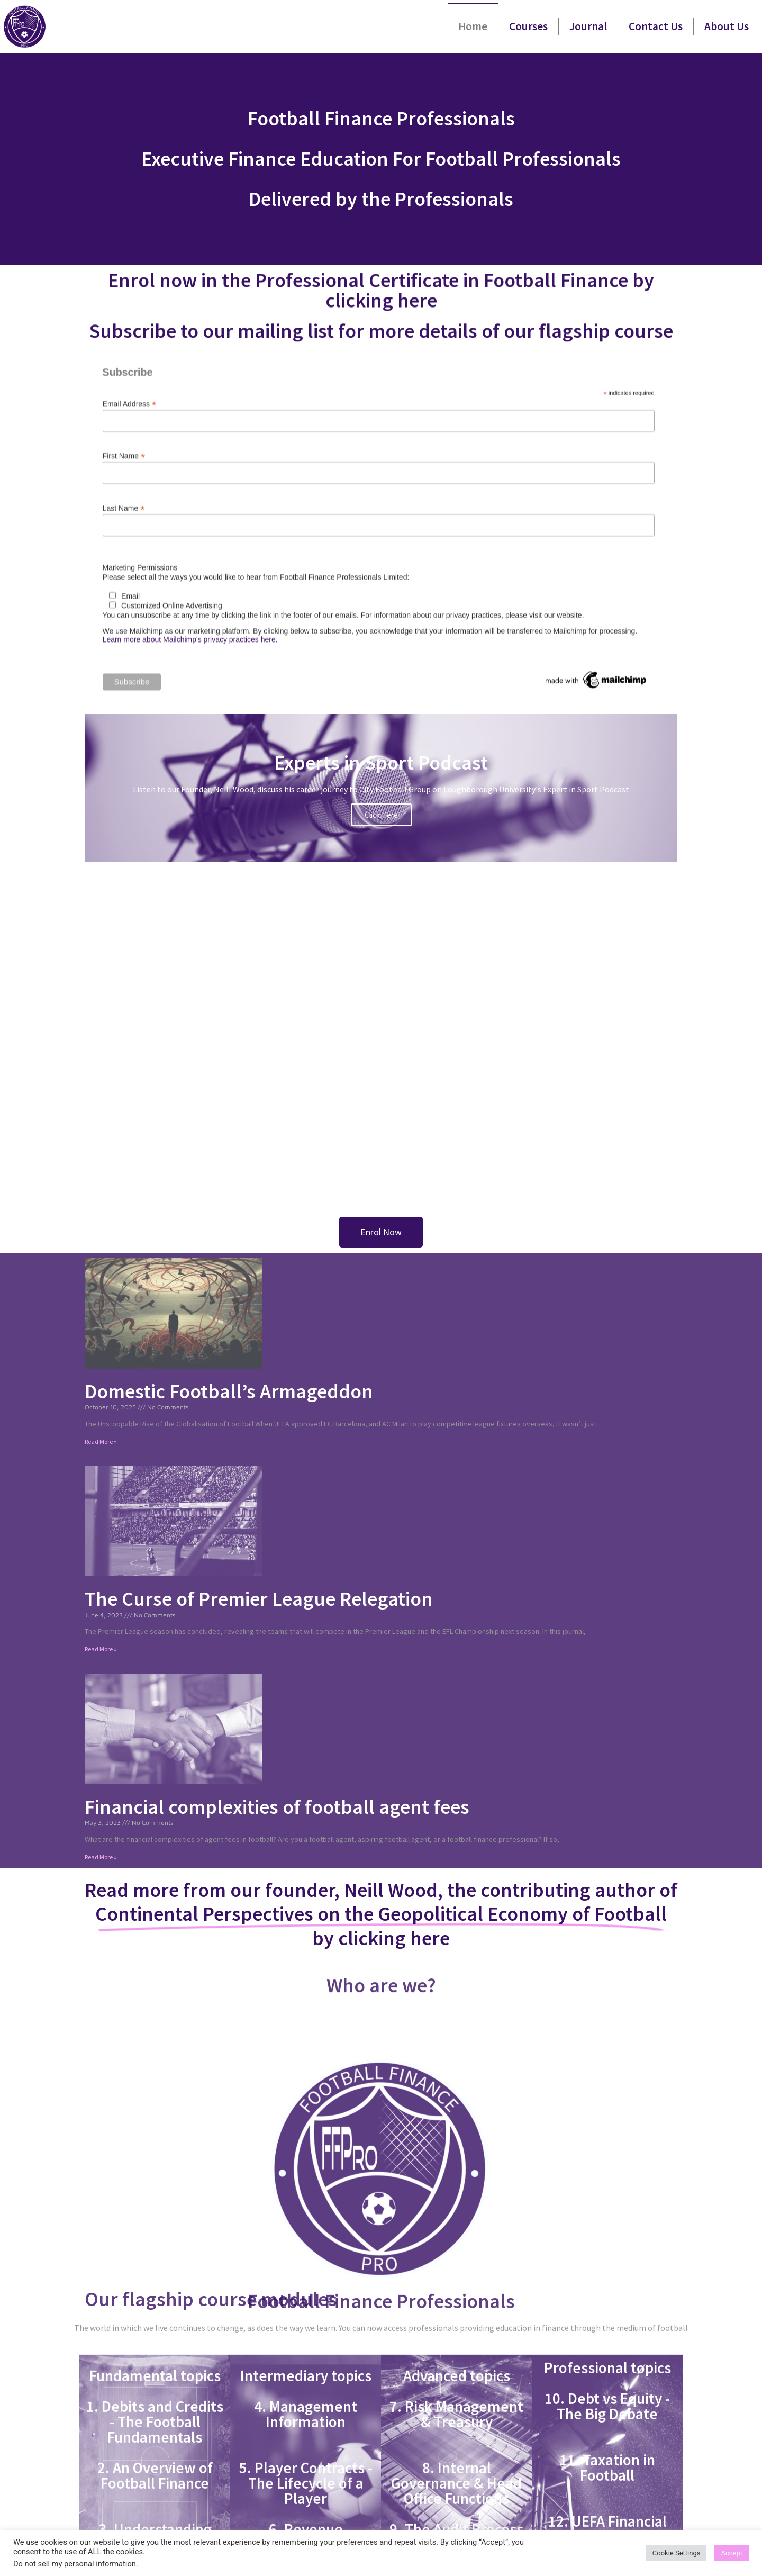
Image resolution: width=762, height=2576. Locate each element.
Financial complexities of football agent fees (277, 1806)
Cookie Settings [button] (676, 2553)
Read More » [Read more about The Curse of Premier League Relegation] (101, 1649)
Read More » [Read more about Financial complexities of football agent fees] (101, 1857)
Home (472, 26)
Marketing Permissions (140, 610)
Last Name (124, 551)
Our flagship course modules (211, 2298)
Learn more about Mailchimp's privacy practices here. (190, 683)
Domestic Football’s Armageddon (229, 1391)
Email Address (130, 446)
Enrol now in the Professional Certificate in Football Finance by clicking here (381, 296)
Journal (588, 26)
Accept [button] (731, 2553)
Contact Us (656, 26)
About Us (726, 26)
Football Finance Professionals (381, 2457)
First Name (124, 498)
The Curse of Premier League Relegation (259, 1598)
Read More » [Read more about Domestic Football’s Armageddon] (101, 1441)
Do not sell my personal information (74, 2564)
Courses (528, 26)
